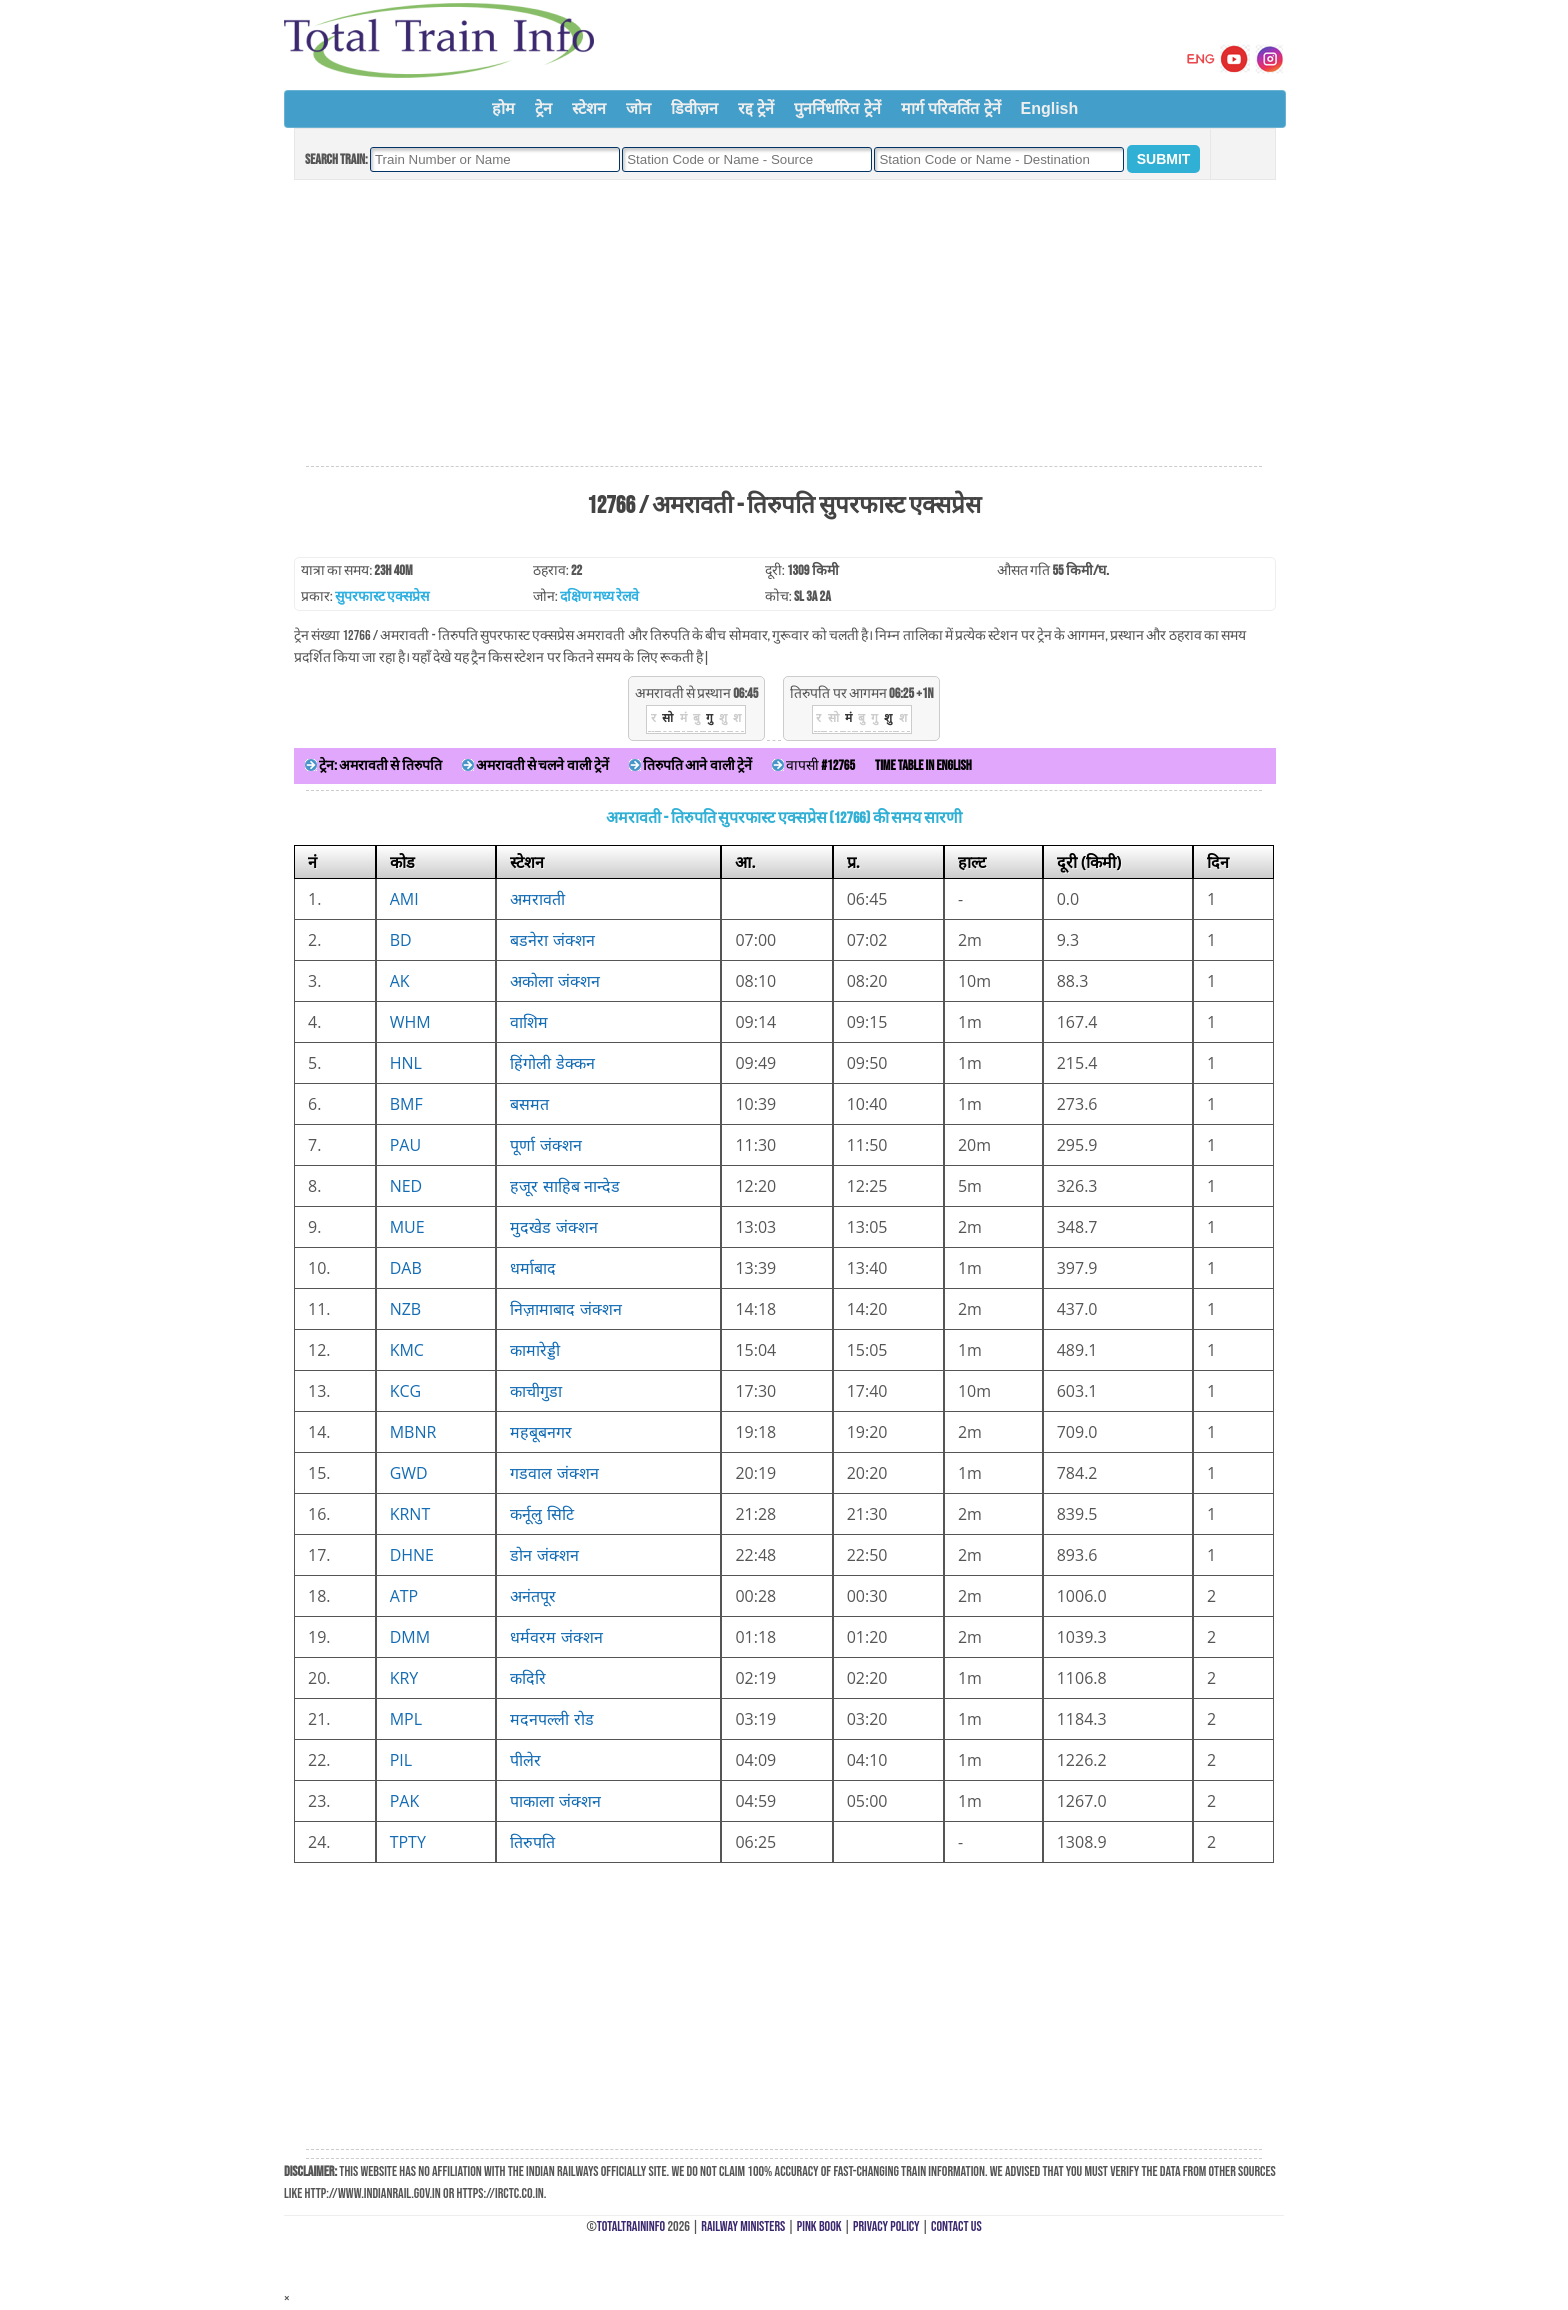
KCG (406, 1391)
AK (400, 981)
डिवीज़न (694, 108)
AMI (404, 899)
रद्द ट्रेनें (756, 108)
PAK (405, 1801)
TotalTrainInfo (631, 2226)
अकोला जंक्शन (554, 981)
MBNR (413, 1432)
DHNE (412, 1555)
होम (503, 108)
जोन (638, 108)
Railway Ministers (743, 2226)
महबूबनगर (541, 1432)
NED (406, 1186)
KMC (407, 1350)
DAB (406, 1268)
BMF (406, 1104)
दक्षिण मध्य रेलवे (599, 596)
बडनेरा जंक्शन (552, 940)
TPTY (408, 1842)
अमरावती (537, 899)
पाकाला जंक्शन (555, 1801)
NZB (406, 1309)
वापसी (813, 765)
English (1050, 108)
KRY (404, 1678)
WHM (410, 1022)
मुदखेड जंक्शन (553, 1227)
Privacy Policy (886, 2226)
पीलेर (525, 1760)
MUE (407, 1227)
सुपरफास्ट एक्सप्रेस (382, 596)
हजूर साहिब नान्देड (564, 1186)
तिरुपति (532, 1842)
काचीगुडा (536, 1391)
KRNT (410, 1514)
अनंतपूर (533, 1596)
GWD (409, 1473)
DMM (410, 1637)
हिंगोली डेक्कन (552, 1063)
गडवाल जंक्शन (554, 1473)
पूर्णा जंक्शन (545, 1145)
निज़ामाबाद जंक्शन (565, 1309)
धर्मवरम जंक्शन (556, 1637)
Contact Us (956, 2226)
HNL (406, 1063)
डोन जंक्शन (544, 1555)
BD (401, 940)
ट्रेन (543, 108)
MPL (406, 1719)
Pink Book (819, 2226)
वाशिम (529, 1022)
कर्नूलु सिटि (541, 1514)
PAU (405, 1145)
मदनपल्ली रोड (551, 1719)
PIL (401, 1760)
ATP (404, 1596)
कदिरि (528, 1678)
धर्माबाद (533, 1268)
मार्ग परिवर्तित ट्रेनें (951, 108)
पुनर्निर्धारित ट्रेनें (837, 108)
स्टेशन (589, 108)
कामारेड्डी (535, 1350)
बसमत (529, 1104)
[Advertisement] (784, 324)
